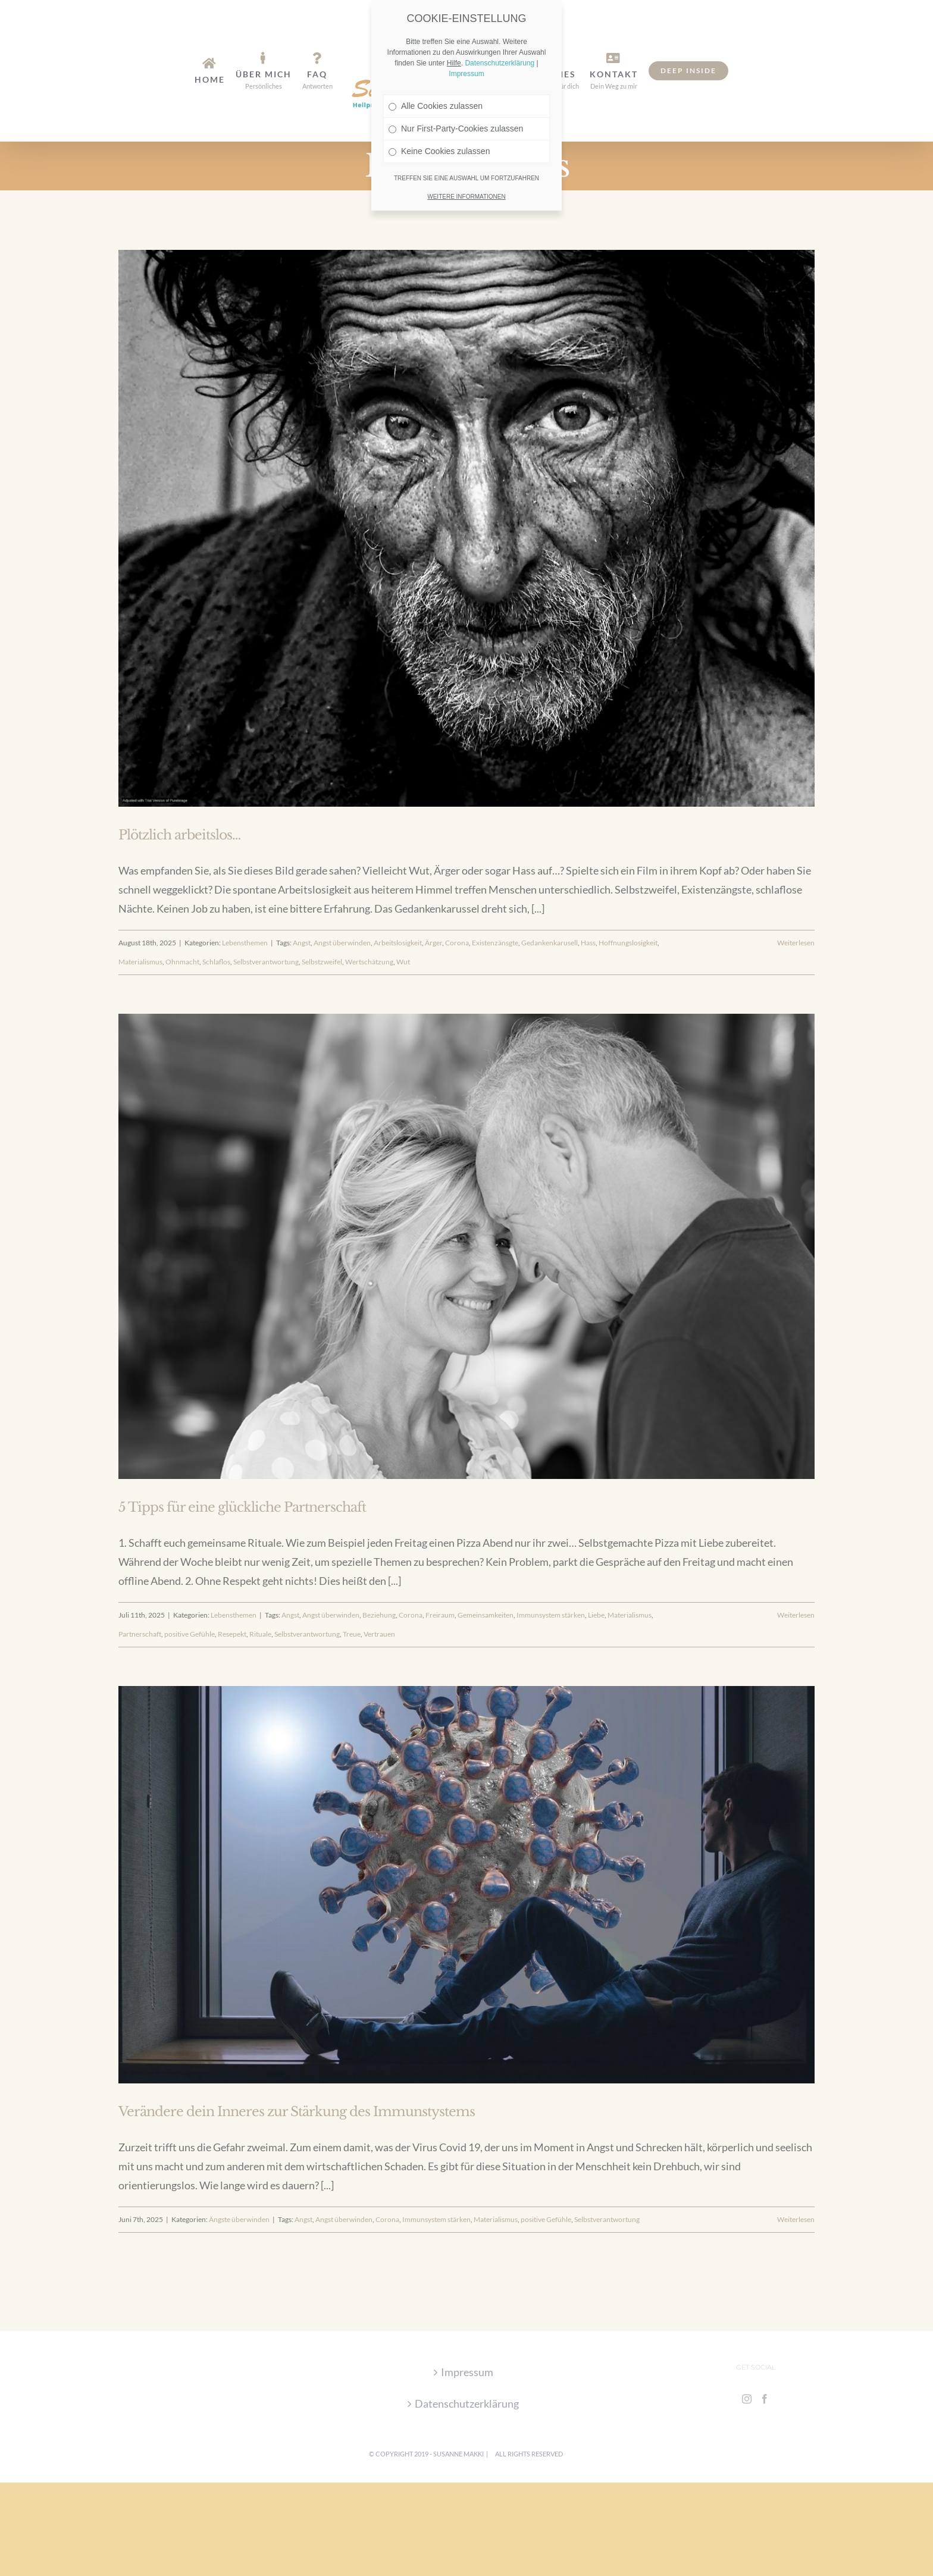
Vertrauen (379, 1633)
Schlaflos (216, 961)
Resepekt (232, 1633)
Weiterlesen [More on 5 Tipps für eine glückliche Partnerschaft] (796, 1614)
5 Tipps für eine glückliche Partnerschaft (242, 1507)
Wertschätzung (369, 961)
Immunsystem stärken (550, 1614)
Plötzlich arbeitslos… (179, 835)
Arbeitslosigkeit (398, 942)
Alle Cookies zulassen (436, 39)
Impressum (467, 2371)
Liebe (596, 1614)
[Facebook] (764, 2398)
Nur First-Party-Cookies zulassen (456, 62)
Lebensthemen (245, 942)
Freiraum (440, 1614)
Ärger (433, 942)
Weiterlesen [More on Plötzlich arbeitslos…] (796, 942)
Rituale (260, 1633)
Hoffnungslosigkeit (628, 942)
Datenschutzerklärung (467, 2403)
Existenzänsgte (495, 942)
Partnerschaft (139, 1633)
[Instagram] (747, 2398)
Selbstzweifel (322, 961)
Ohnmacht (182, 961)
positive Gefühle (189, 1633)
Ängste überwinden (239, 2219)
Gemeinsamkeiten (486, 1614)
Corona (457, 942)
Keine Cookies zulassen (439, 84)
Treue (352, 1633)
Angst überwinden (342, 942)
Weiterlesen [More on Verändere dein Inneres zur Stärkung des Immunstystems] (796, 2219)
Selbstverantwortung (266, 961)
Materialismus (140, 961)
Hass (588, 942)
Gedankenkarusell (549, 942)
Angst (302, 942)
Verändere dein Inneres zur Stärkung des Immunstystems (296, 2112)
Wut (403, 961)
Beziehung (379, 1614)
